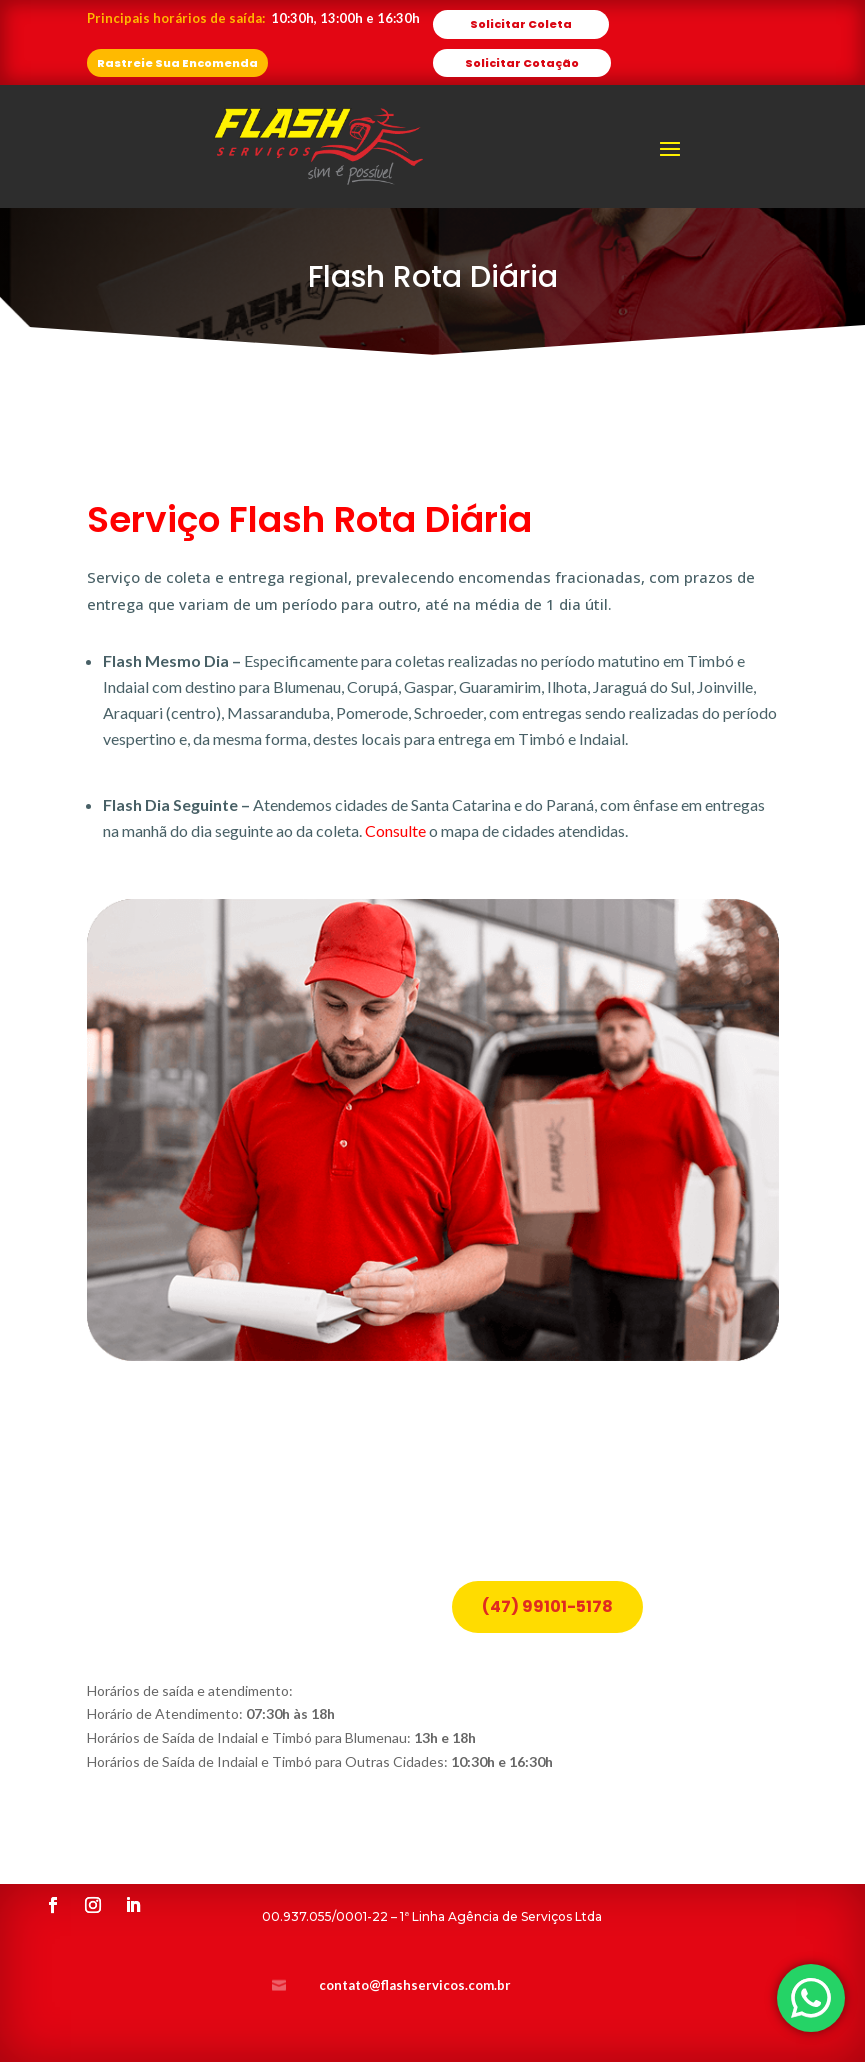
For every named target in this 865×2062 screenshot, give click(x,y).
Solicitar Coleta (521, 24)
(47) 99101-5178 (547, 1541)
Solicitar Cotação (522, 63)
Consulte (395, 830)
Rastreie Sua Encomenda (177, 63)
